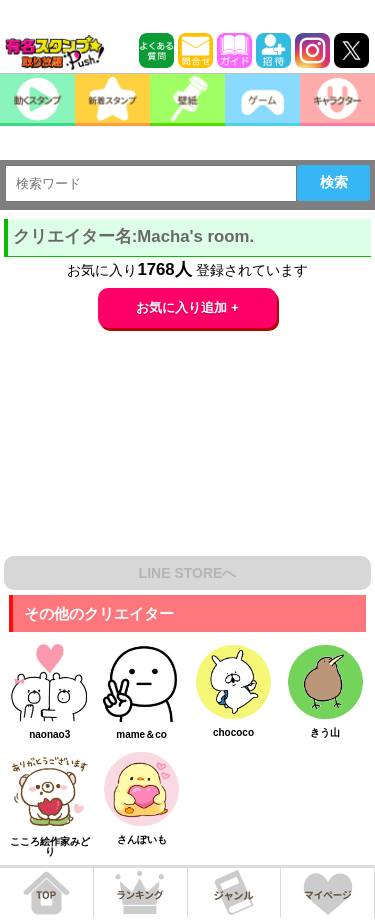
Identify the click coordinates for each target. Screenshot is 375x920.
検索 (334, 182)
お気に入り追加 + (187, 307)
